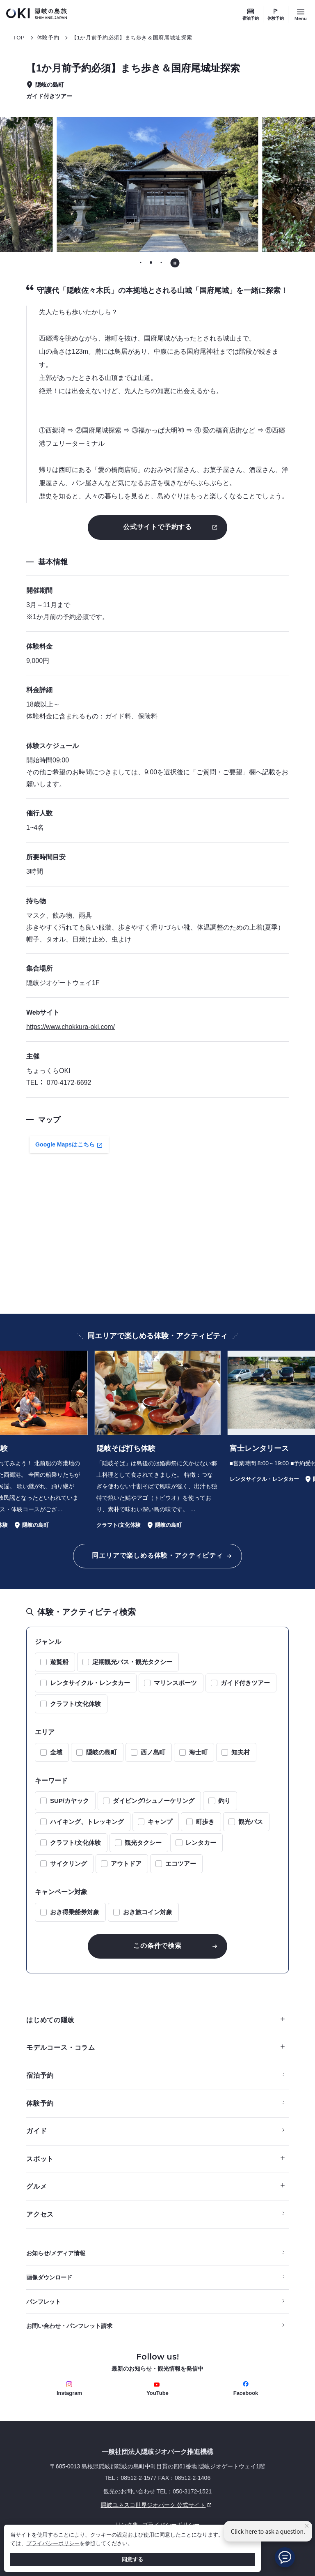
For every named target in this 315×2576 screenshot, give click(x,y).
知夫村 (240, 1752)
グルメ (155, 2186)
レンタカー (200, 1842)
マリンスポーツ (175, 1682)
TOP (19, 38)
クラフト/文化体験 (75, 1703)
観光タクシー (143, 1842)
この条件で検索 (157, 1945)
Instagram (69, 2388)
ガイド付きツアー (245, 1682)
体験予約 (275, 18)
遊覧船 (59, 1661)
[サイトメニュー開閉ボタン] (300, 14)
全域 (56, 1752)
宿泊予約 (250, 18)
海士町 (198, 1752)
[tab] (140, 262)
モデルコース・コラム (155, 2047)
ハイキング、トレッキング (87, 1821)
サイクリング (68, 1863)
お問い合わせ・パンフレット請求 (69, 2326)
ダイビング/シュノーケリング (153, 1800)
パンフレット (43, 2301)
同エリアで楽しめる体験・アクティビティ (157, 1555)
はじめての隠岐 (155, 2020)
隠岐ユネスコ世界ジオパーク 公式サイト (120, 2505)
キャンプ (160, 1821)
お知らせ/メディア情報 (55, 2253)
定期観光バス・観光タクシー (132, 1661)
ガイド (36, 2130)
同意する (132, 2559)
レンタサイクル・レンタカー (90, 1682)
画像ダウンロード (49, 2277)
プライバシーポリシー (53, 2543)
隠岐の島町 (101, 1752)
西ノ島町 (153, 1752)
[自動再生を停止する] (175, 262)
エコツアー (180, 1863)
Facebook (245, 2388)
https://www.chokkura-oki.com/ (70, 1026)
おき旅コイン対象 (147, 1911)
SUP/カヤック (69, 1800)
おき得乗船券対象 (74, 1911)
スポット (155, 2158)
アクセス (40, 2214)
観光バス (250, 1821)
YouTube (157, 2389)
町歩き (205, 1821)
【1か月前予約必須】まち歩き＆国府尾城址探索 (131, 38)
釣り (224, 1800)
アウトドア (126, 1863)
